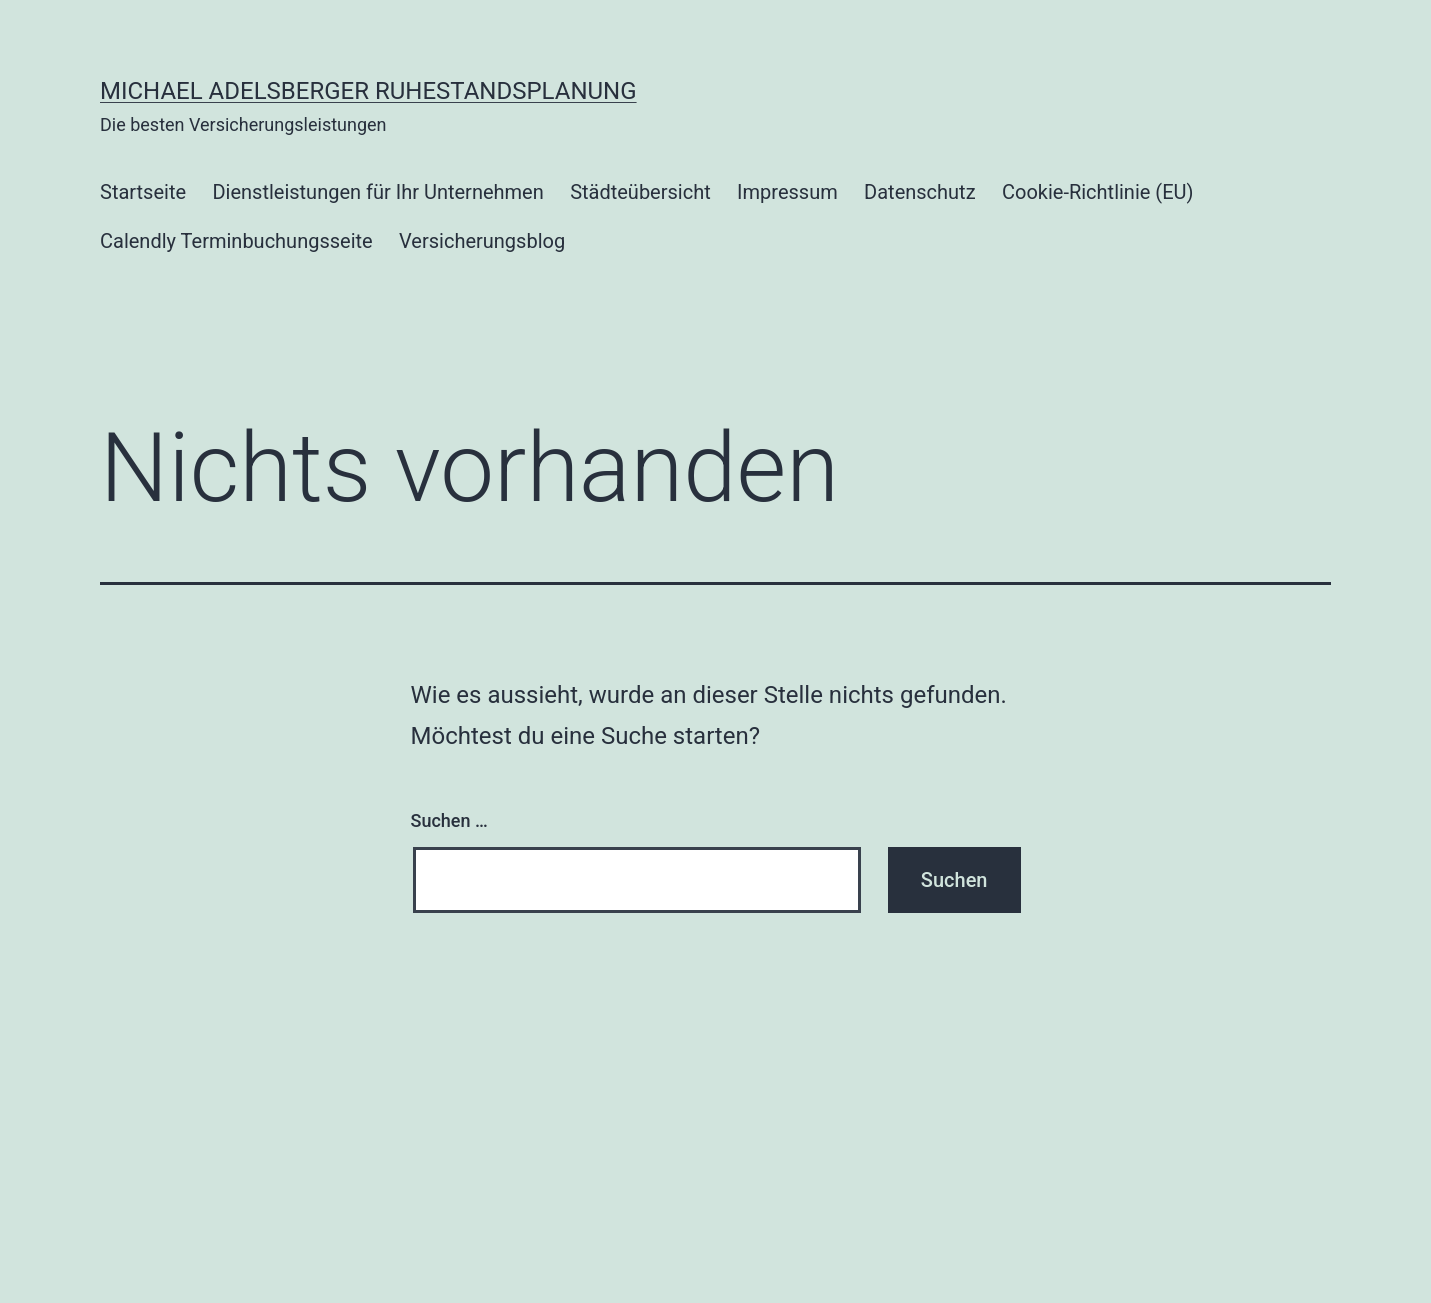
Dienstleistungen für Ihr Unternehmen (377, 192)
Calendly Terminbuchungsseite (236, 241)
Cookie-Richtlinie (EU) (1098, 192)
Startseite (143, 192)
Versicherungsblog (482, 241)
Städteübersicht (640, 192)
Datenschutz (920, 192)
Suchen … (449, 820)
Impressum (787, 192)
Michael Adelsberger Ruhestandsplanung (368, 91)
